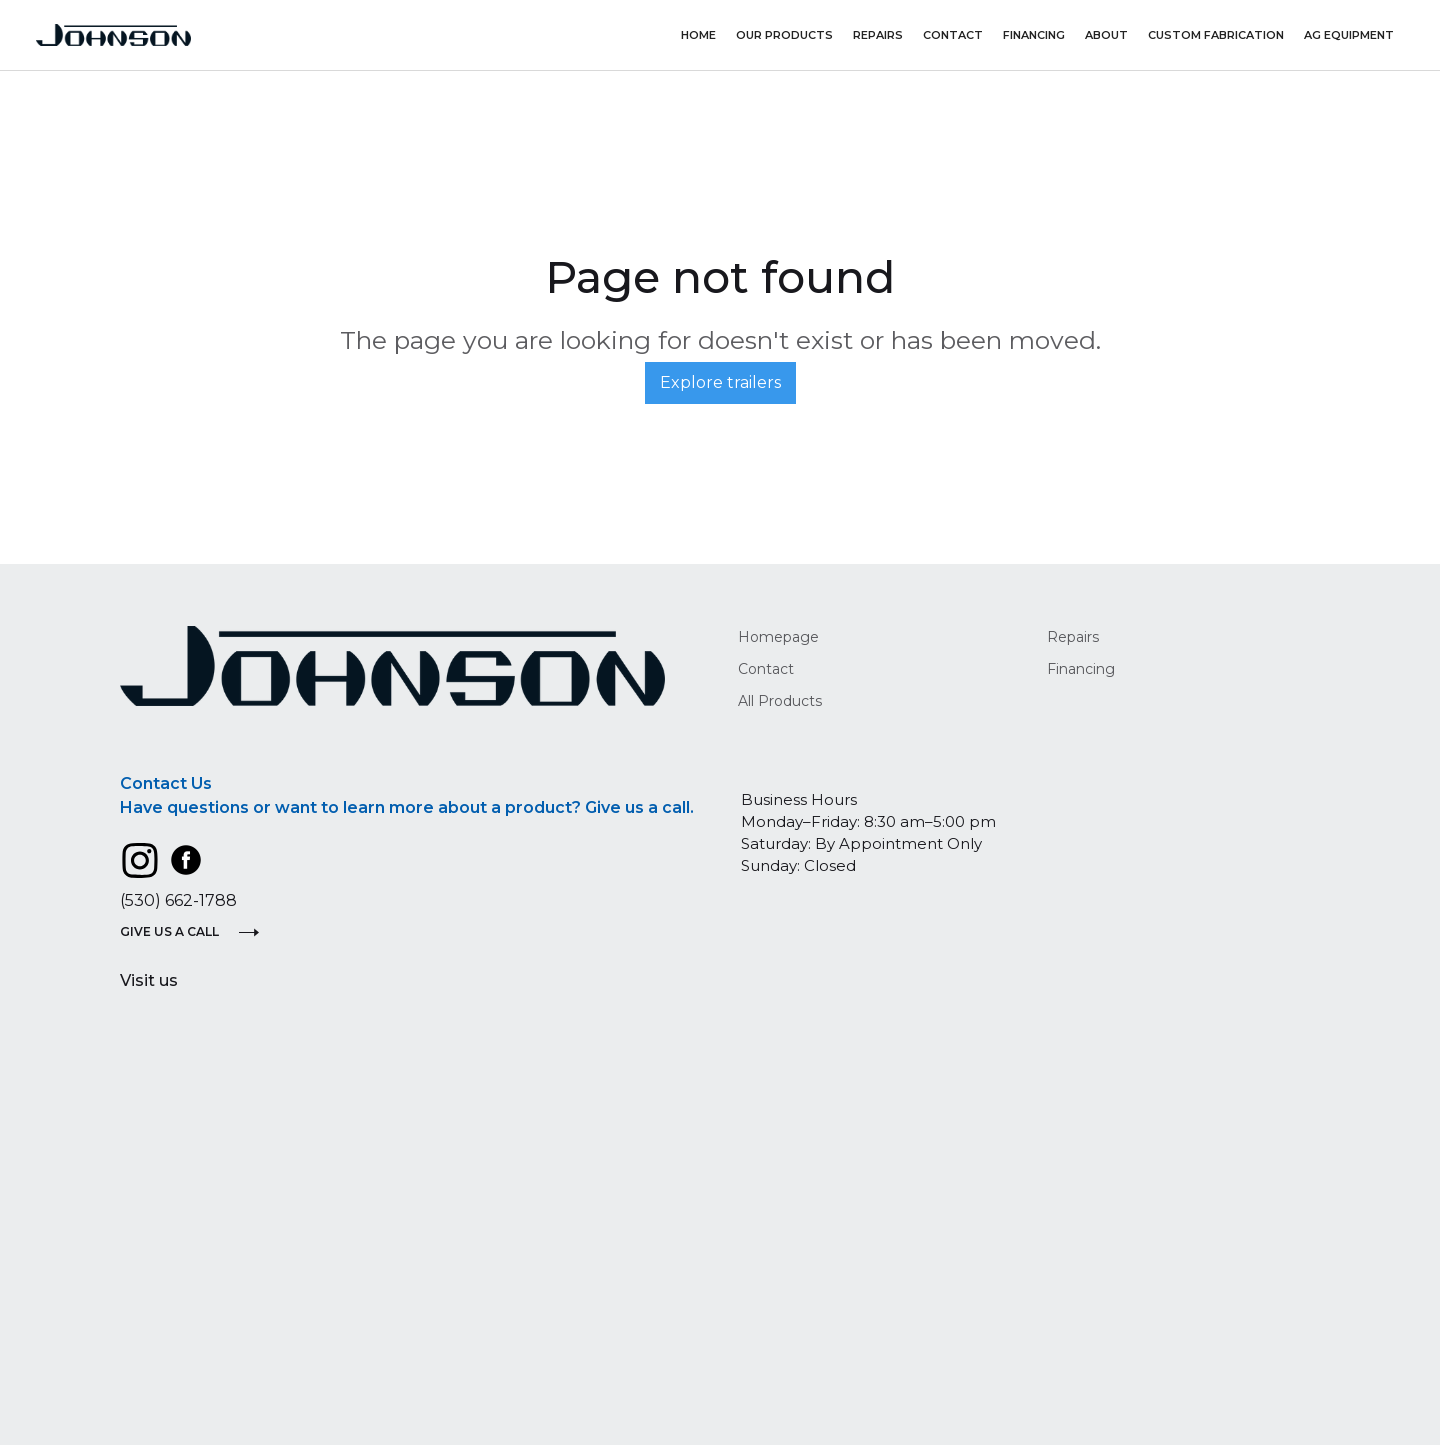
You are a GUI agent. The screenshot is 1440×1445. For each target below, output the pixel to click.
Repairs (1073, 637)
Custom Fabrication (1216, 35)
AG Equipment (1349, 35)
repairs (878, 35)
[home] (113, 35)
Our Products (784, 35)
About (1106, 35)
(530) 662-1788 (178, 900)
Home (698, 35)
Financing (1034, 35)
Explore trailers (720, 382)
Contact (953, 35)
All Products (780, 701)
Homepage (778, 637)
